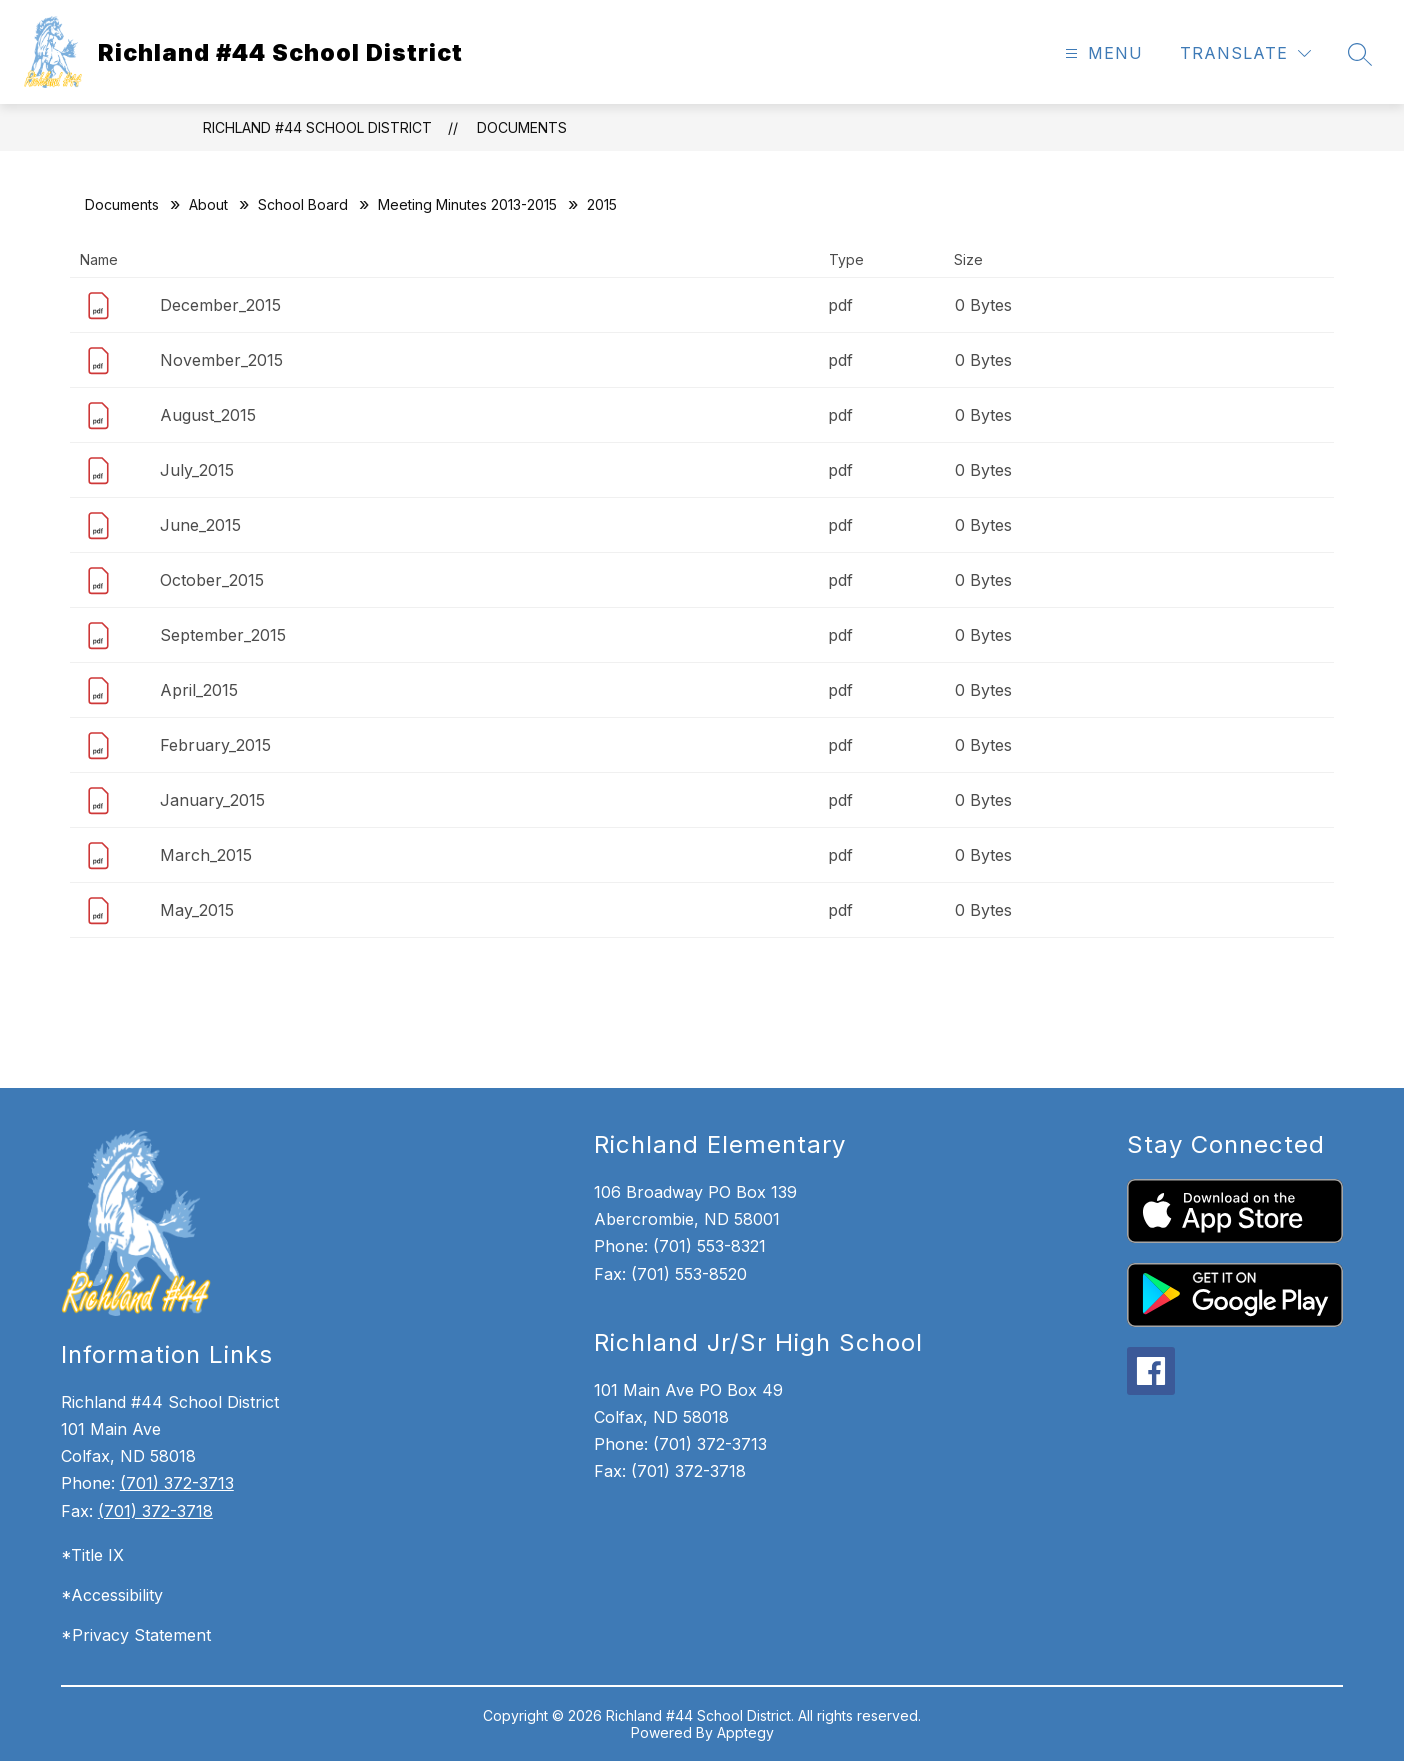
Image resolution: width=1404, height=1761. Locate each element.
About (208, 204)
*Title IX (92, 1555)
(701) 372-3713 (177, 1483)
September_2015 (223, 635)
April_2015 (199, 690)
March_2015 (206, 855)
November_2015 (221, 360)
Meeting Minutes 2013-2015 (467, 204)
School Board (303, 204)
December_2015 (220, 305)
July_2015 (197, 470)
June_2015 (200, 525)
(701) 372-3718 (155, 1511)
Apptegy (745, 1732)
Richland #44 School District (317, 127)
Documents (522, 127)
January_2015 (212, 800)
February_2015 (215, 745)
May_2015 (197, 910)
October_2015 (212, 580)
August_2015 (208, 415)
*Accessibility (112, 1595)
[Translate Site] (1245, 53)
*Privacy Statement (136, 1635)
